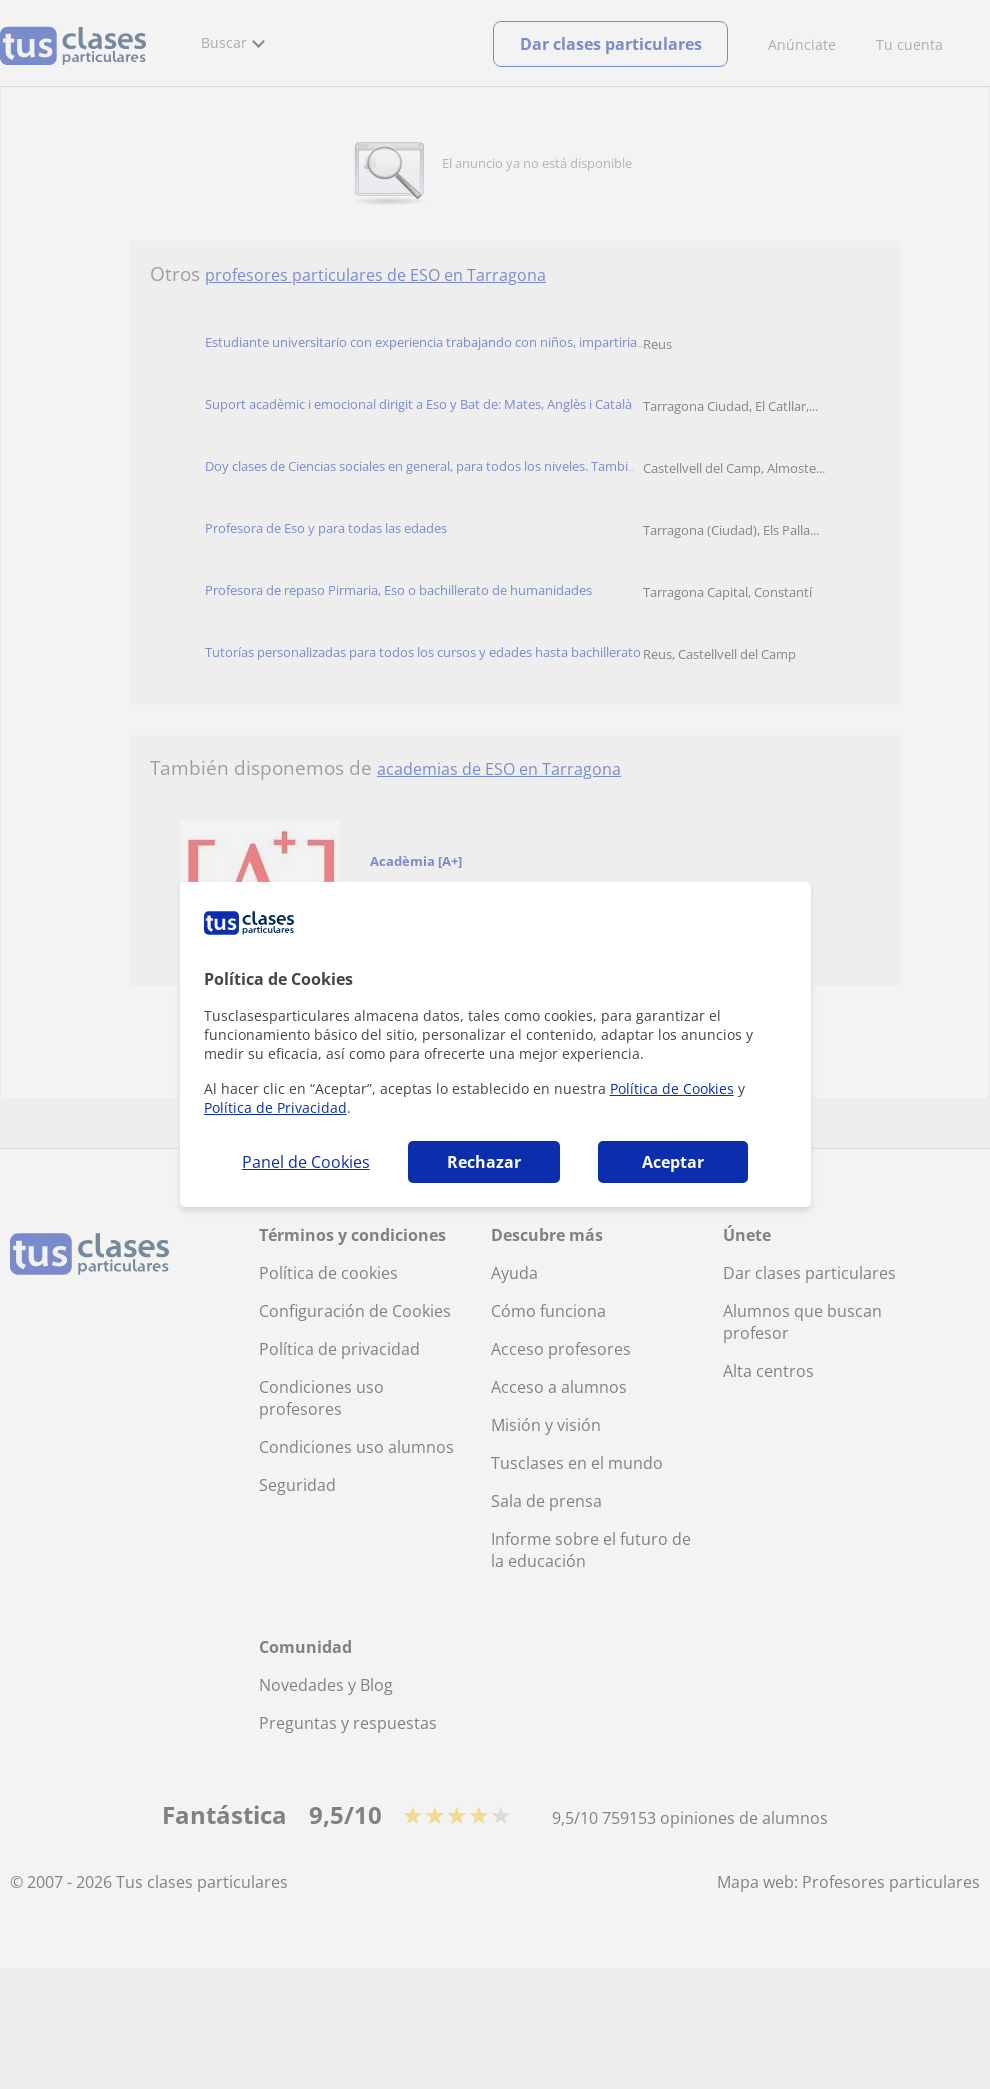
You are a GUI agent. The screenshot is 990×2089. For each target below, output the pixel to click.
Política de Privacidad (275, 1107)
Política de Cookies (672, 1088)
